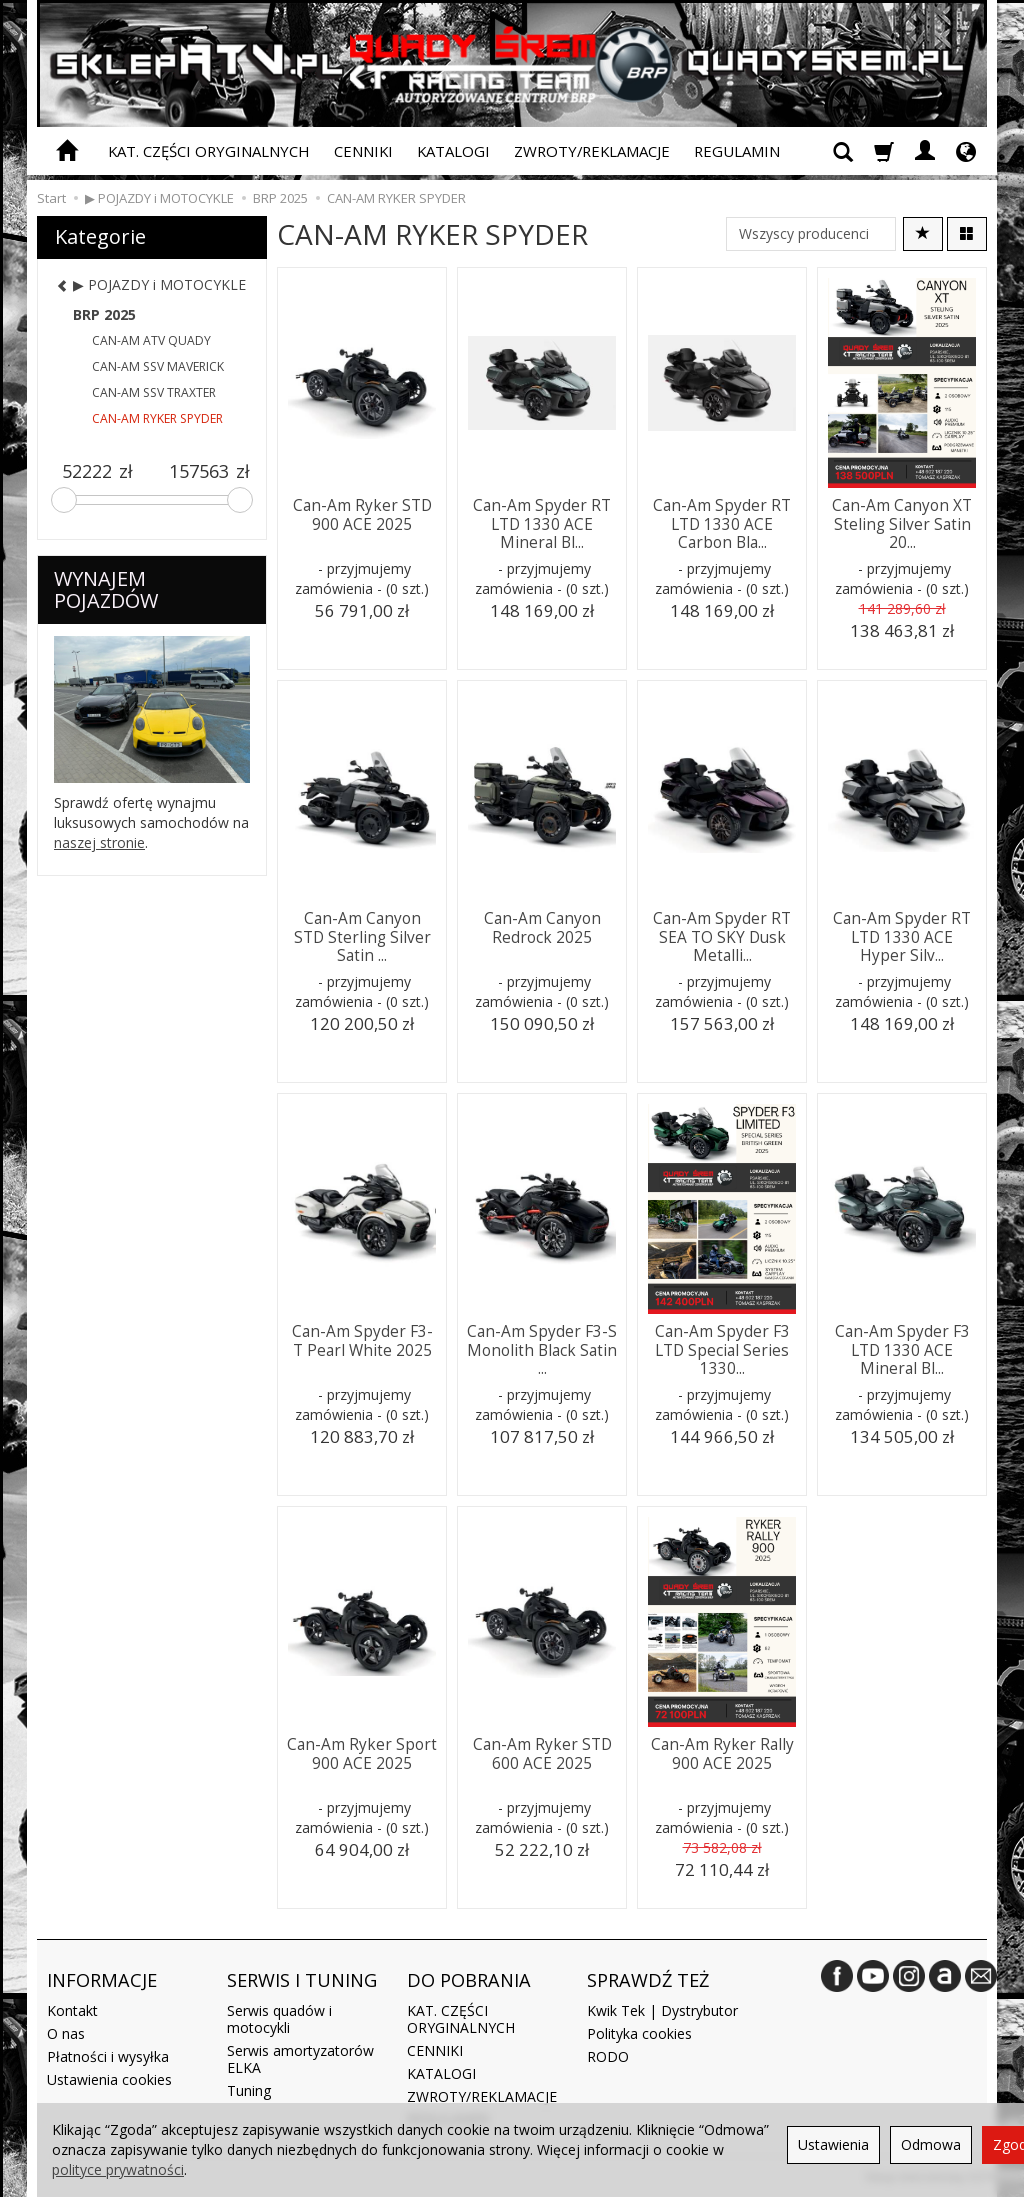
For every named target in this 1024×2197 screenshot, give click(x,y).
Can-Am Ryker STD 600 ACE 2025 (542, 1753)
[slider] (64, 500)
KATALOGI (453, 151)
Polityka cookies (639, 2033)
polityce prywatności (118, 2169)
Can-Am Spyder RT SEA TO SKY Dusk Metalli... (722, 937)
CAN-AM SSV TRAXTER (154, 392)
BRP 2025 (104, 314)
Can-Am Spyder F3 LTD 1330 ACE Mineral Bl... (902, 1350)
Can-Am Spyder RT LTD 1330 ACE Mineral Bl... (542, 524)
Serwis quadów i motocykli (279, 2019)
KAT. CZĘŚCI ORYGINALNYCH (209, 151)
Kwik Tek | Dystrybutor (662, 2010)
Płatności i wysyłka (108, 2056)
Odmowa (931, 2144)
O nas (66, 2033)
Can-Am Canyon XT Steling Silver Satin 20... (902, 524)
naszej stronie (99, 842)
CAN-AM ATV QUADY (151, 340)
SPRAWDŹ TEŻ (648, 1980)
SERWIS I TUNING (302, 1980)
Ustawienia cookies (109, 2079)
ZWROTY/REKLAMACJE (592, 151)
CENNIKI (363, 151)
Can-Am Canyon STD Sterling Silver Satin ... (362, 937)
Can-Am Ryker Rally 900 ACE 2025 (722, 1753)
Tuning (249, 2090)
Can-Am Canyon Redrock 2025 (542, 927)
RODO (608, 2056)
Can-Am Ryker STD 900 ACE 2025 (362, 514)
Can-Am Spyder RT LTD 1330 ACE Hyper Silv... (902, 937)
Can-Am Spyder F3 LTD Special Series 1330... (722, 1350)
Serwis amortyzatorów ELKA (300, 2059)
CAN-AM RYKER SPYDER (157, 418)
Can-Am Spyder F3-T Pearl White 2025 (362, 1340)
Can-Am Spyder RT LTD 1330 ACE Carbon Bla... (722, 524)
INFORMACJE (102, 1980)
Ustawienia (833, 2144)
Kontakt (72, 2010)
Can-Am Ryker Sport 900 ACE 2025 (362, 1753)
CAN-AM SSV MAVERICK (158, 366)
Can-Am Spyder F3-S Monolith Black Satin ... (542, 1350)
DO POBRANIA (469, 1980)
